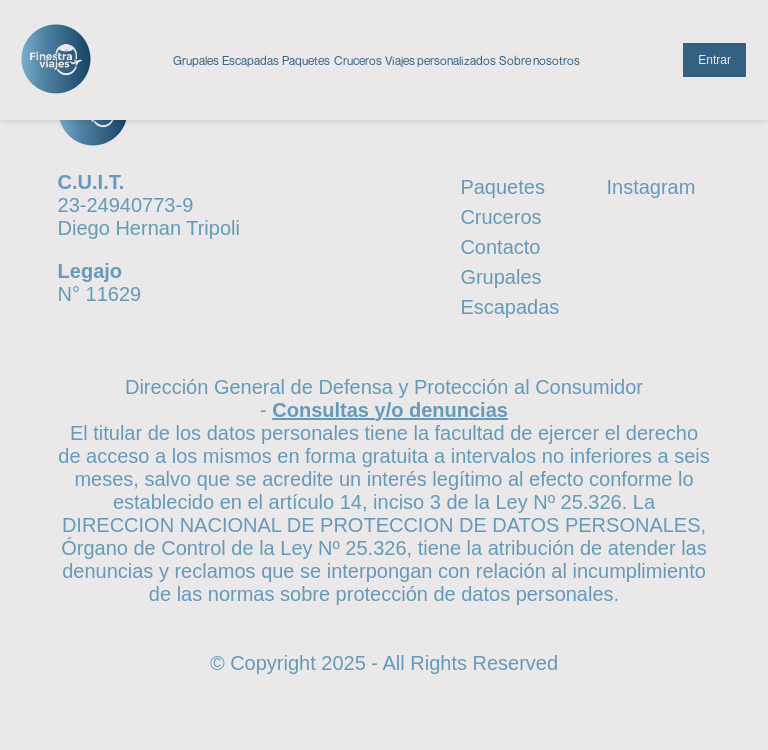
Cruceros (358, 60)
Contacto (500, 247)
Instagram (650, 187)
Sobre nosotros (539, 60)
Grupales (196, 60)
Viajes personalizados (440, 60)
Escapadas (250, 60)
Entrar (714, 60)
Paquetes (306, 60)
